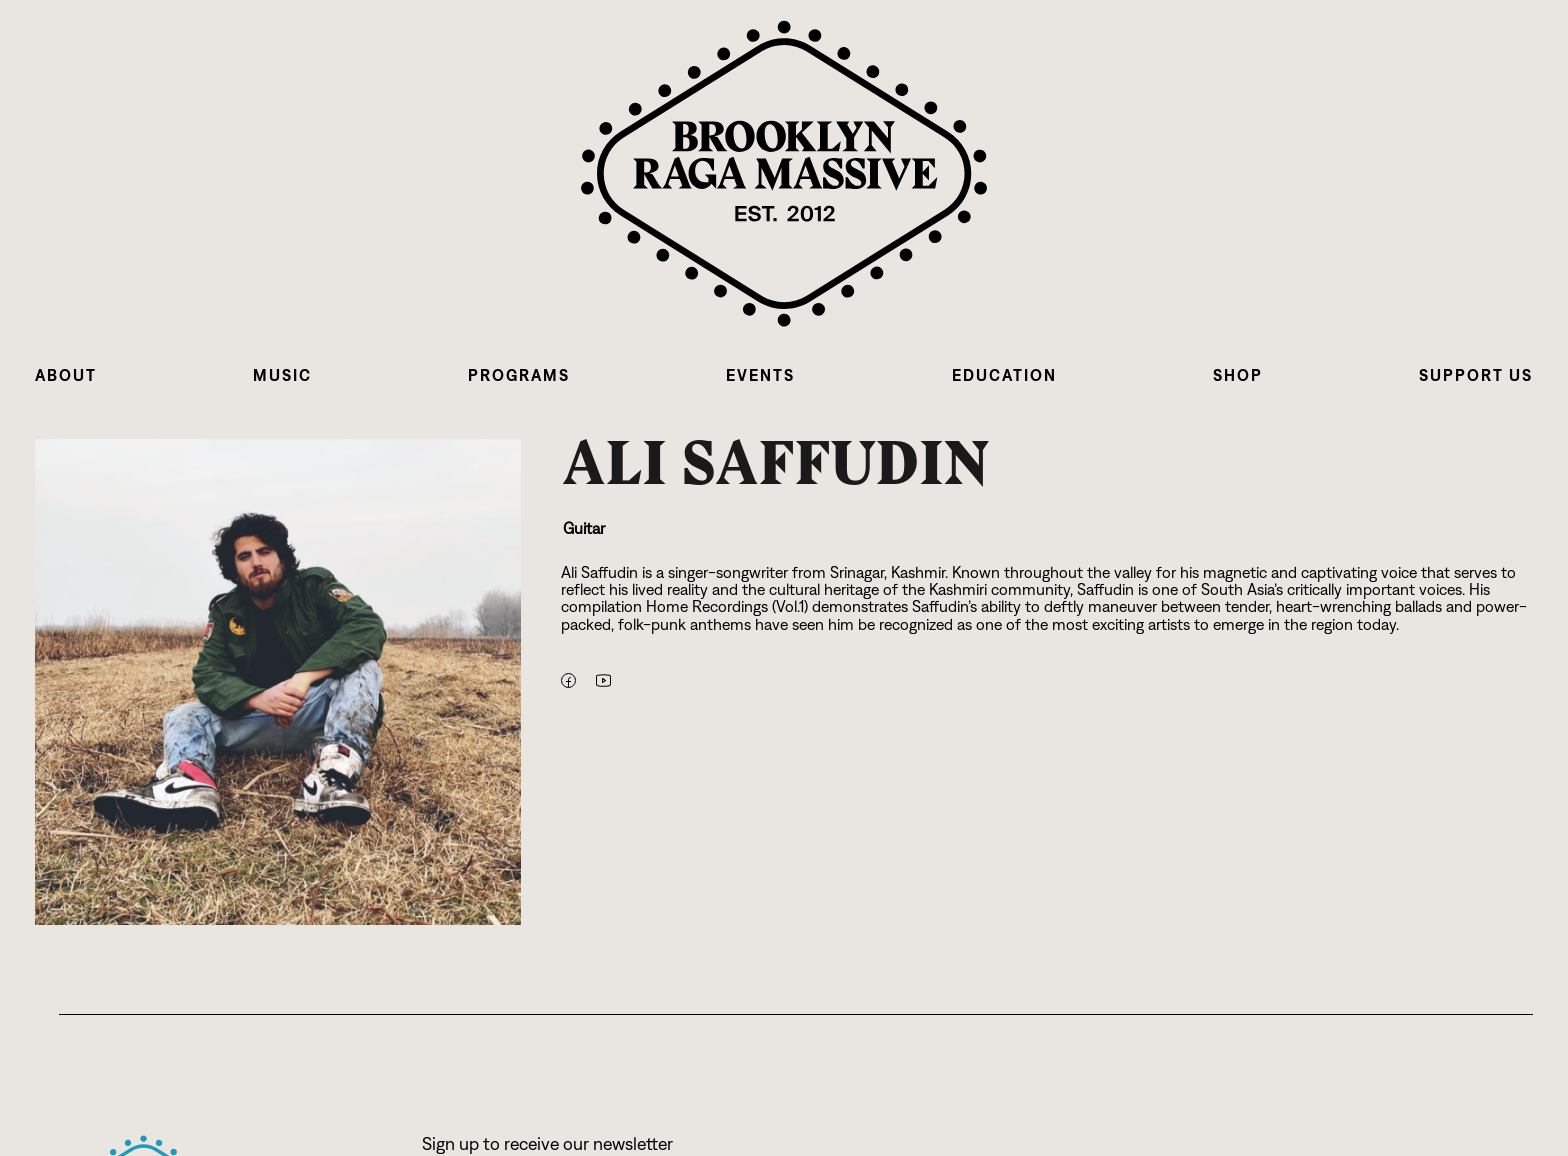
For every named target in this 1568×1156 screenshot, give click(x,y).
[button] (66, 375)
